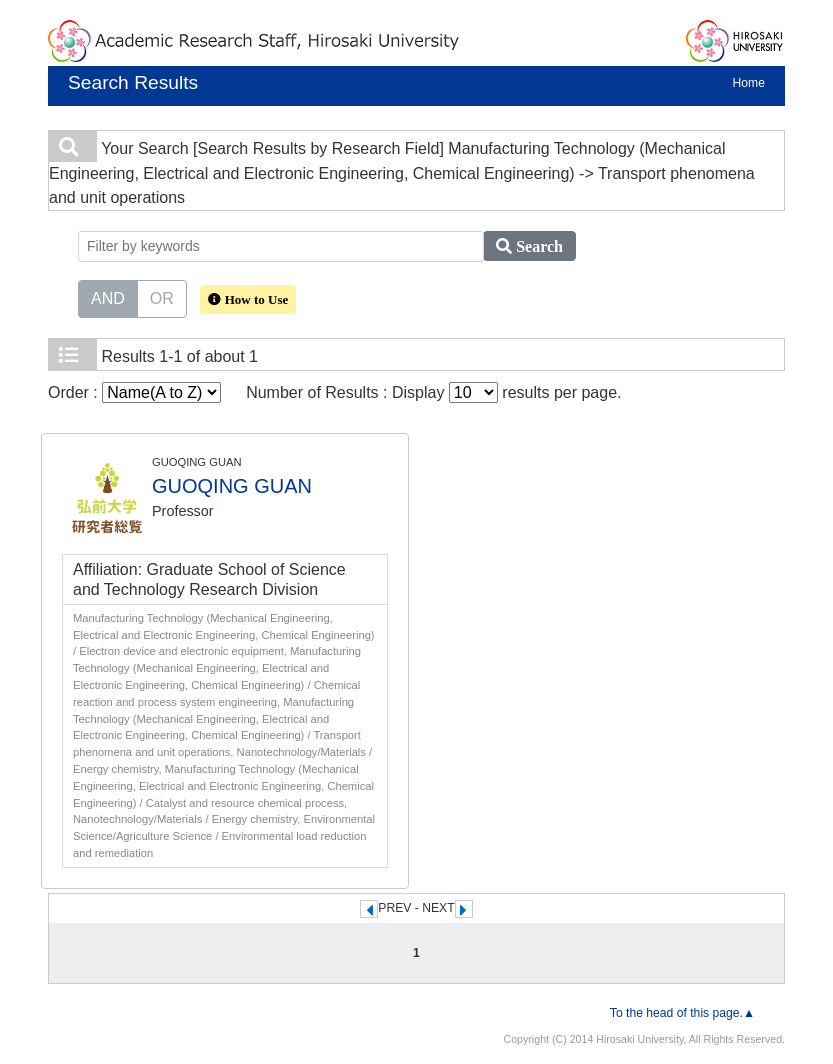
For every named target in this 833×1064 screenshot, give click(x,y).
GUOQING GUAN (232, 486)
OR (162, 297)
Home (749, 83)
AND (108, 297)
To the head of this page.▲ (682, 1013)
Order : (134, 392)
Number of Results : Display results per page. (433, 392)
